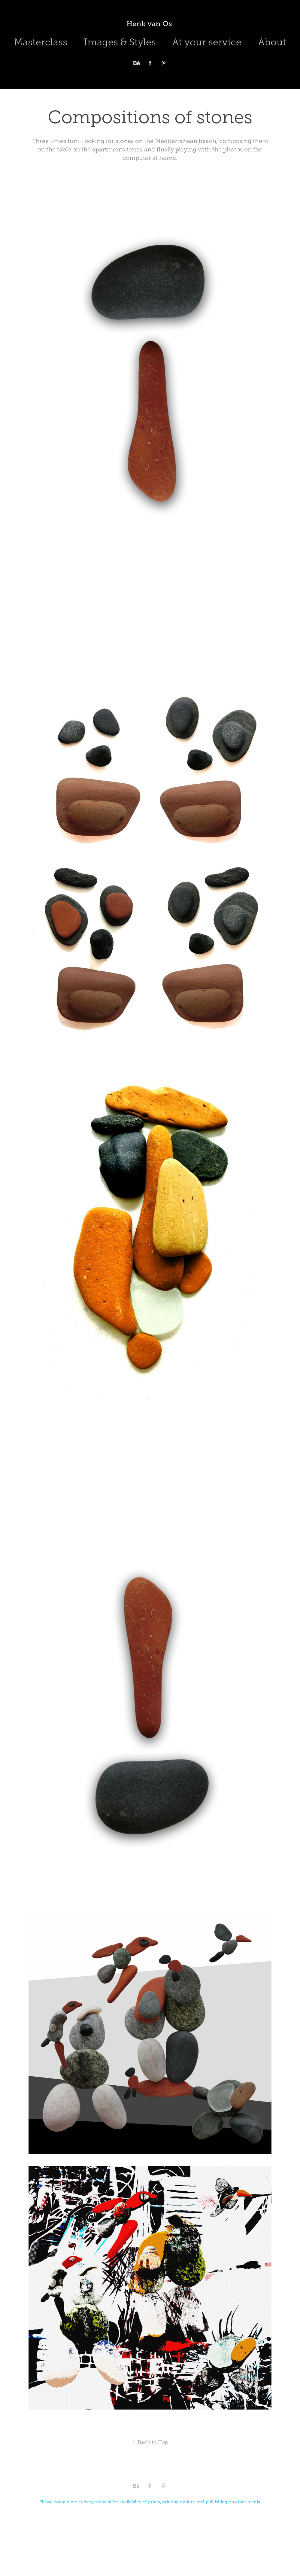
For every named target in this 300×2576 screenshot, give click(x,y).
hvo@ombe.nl (97, 2502)
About (272, 42)
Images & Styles (120, 42)
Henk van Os (150, 24)
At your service (206, 42)
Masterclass (40, 42)
